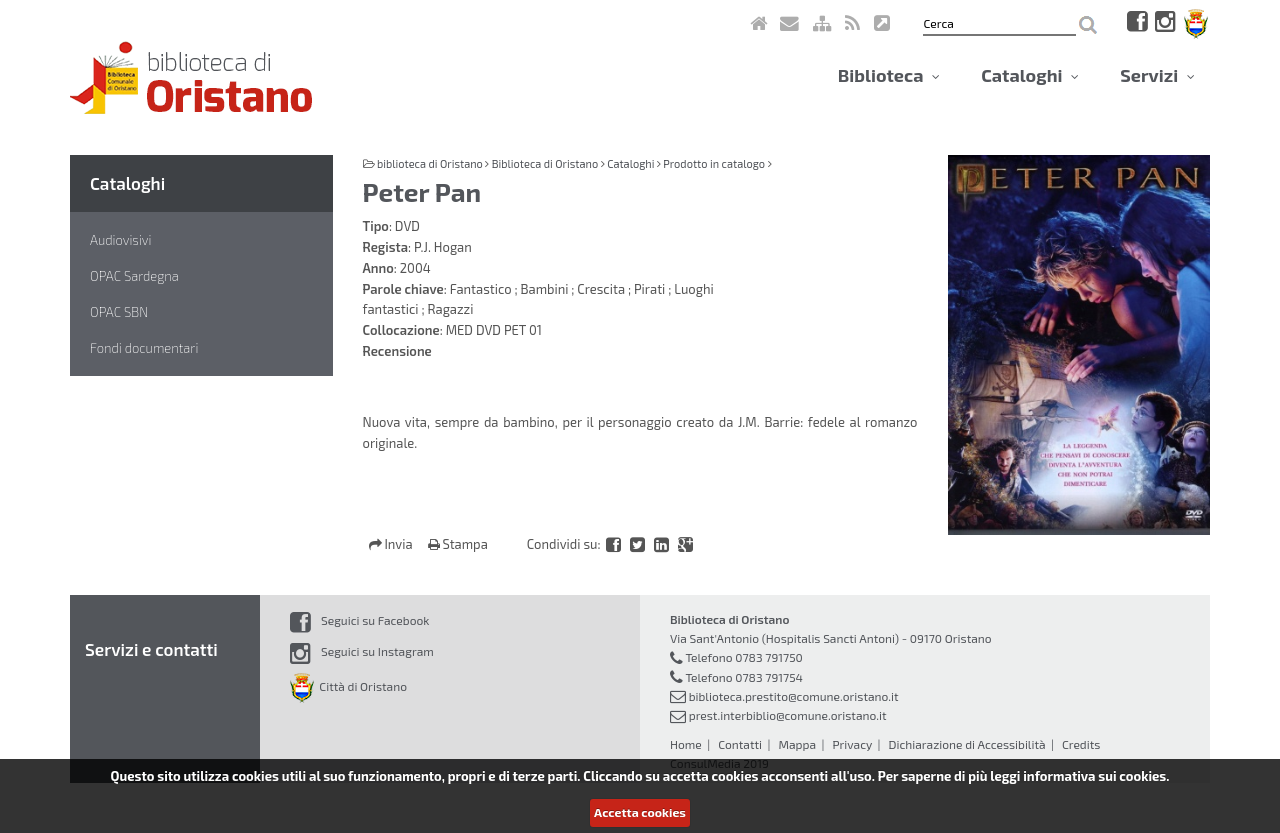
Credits (1081, 744)
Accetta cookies (640, 812)
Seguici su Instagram (362, 651)
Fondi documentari (144, 348)
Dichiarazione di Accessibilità (966, 744)
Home (686, 744)
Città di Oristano (348, 686)
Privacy (852, 744)
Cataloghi (1030, 75)
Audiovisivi (120, 240)
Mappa (797, 744)
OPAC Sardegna (134, 276)
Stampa (458, 544)
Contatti (740, 744)
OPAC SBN (119, 312)
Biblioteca (889, 75)
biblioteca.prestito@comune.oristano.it (794, 696)
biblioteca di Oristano (430, 163)
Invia (392, 544)
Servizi (1157, 75)
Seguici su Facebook (359, 620)
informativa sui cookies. (1096, 776)
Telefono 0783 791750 (743, 657)
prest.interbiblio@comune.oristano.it (788, 715)
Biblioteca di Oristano (545, 163)
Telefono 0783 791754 (744, 677)
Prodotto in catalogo (714, 163)
